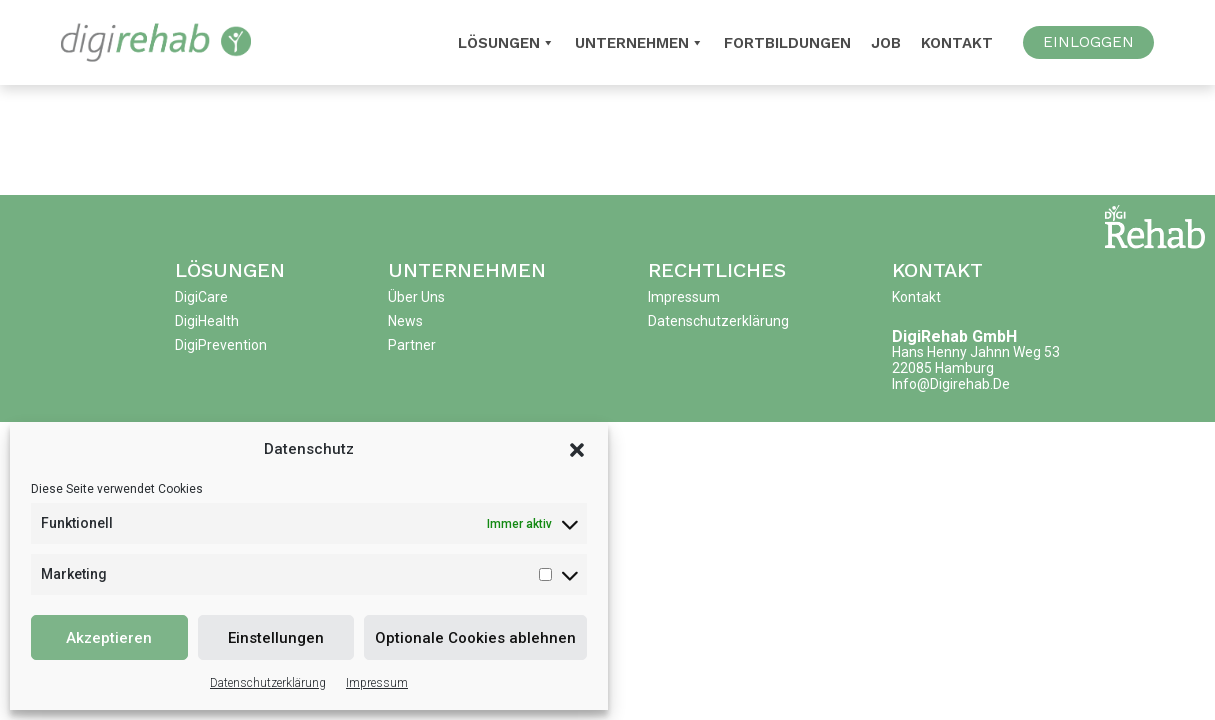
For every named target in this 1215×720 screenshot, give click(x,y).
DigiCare (201, 297)
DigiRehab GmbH (954, 336)
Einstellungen (276, 638)
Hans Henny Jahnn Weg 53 (976, 352)
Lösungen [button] (506, 43)
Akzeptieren (109, 638)
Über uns (416, 297)
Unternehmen (639, 43)
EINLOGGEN (1088, 42)
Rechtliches (717, 270)
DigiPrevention (221, 345)
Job (886, 43)
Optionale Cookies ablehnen (475, 638)
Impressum (377, 683)
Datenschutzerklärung (268, 683)
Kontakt (957, 43)
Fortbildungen (787, 43)
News (405, 321)
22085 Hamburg (943, 368)
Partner (412, 345)
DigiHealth (207, 321)
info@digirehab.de (951, 384)
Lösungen (230, 270)
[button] (577, 449)
